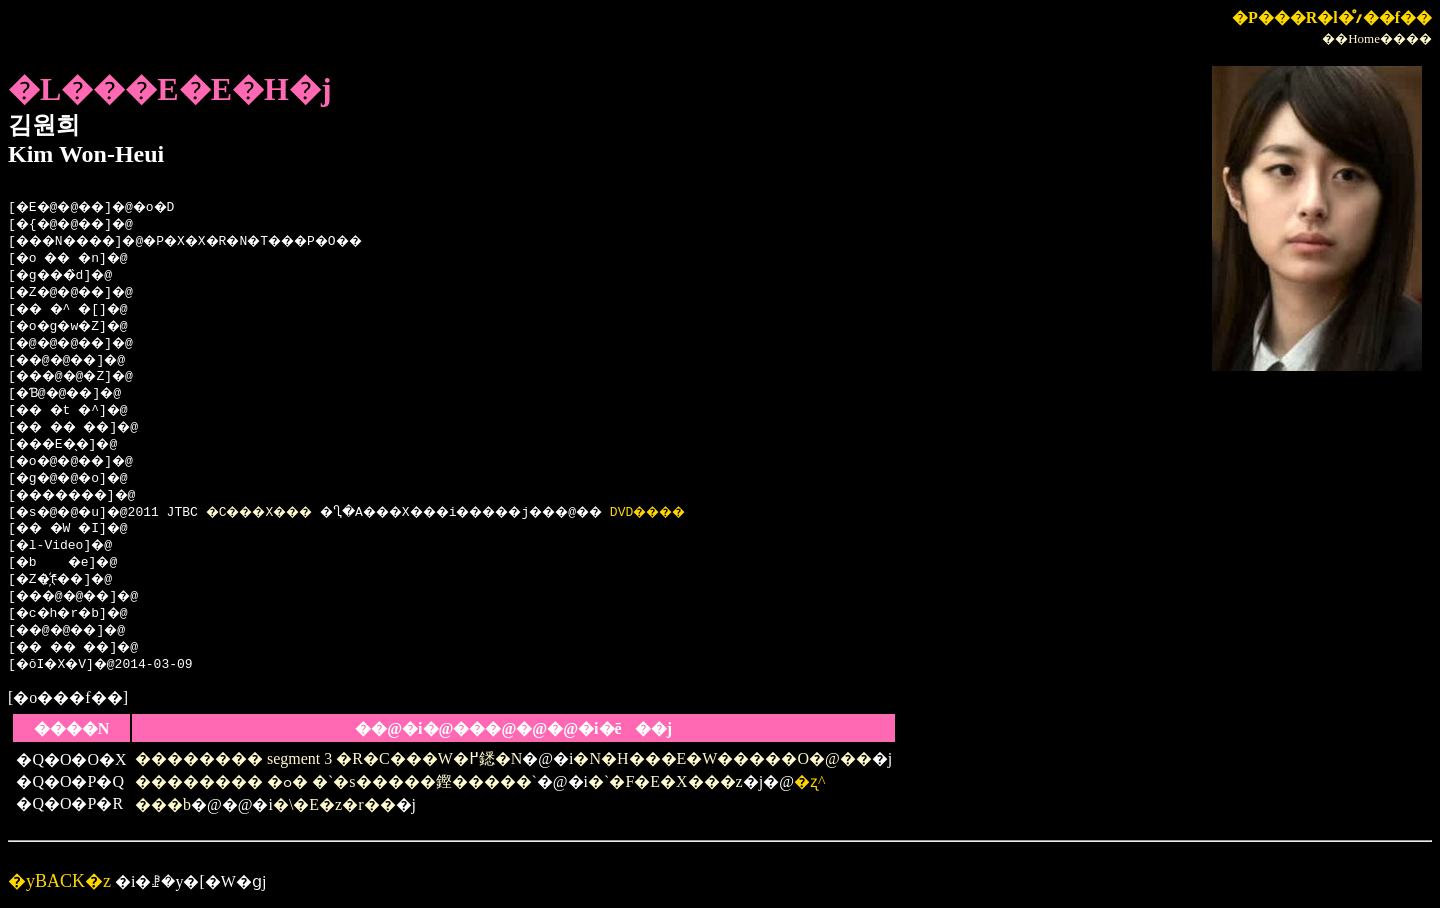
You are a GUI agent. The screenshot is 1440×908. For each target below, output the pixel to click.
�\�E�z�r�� (334, 804)
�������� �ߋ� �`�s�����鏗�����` (336, 781)
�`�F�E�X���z (665, 781)
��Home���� (1377, 38)
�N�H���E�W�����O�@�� (722, 758)
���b (163, 804)
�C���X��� (281, 513)
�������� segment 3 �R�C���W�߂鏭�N (328, 758)
